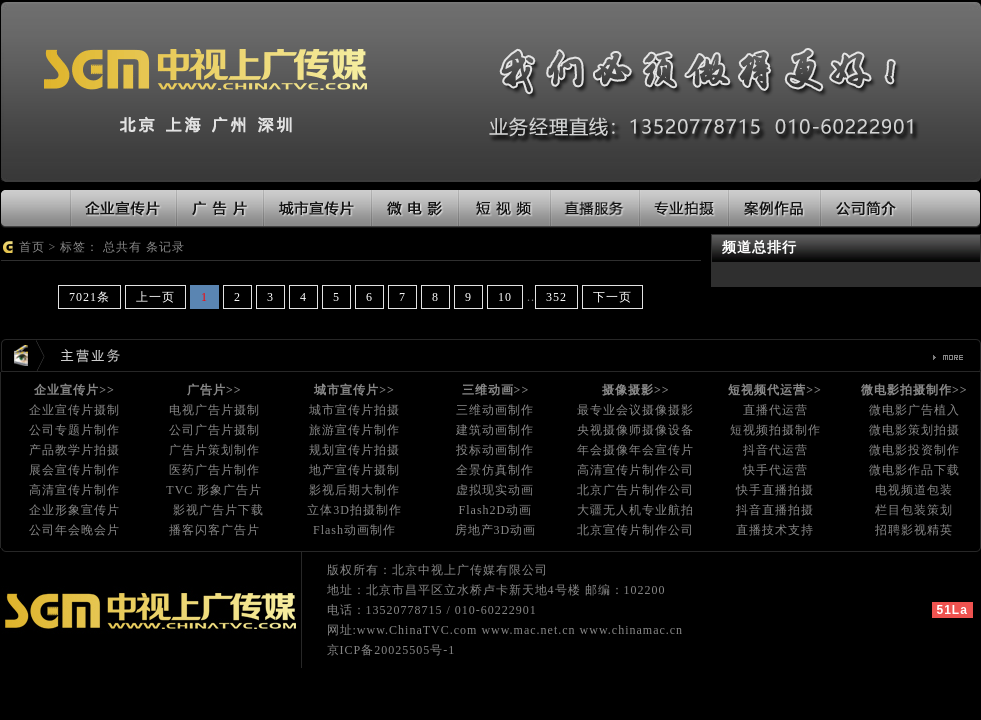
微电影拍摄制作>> (914, 390)
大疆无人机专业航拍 (635, 510)
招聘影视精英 (914, 530)
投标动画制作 (495, 450)
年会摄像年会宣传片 (635, 450)
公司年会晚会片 (74, 530)
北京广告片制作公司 (635, 490)
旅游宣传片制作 (354, 430)
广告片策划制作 (214, 450)
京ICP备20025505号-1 (391, 650)
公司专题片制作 (74, 430)
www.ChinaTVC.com (417, 630)
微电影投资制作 (914, 450)
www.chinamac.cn (632, 630)
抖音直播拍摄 (775, 510)
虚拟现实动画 (495, 490)
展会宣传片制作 (74, 470)
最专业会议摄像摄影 (635, 410)
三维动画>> (496, 390)
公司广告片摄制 (214, 430)
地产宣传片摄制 (354, 470)
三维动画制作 (495, 410)
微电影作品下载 (914, 470)
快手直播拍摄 (775, 490)
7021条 (89, 297)
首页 (32, 247)
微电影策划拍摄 (914, 430)
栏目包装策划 (914, 510)
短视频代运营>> (775, 390)
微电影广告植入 (914, 410)
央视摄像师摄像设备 (635, 430)
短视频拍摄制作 (775, 430)
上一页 (155, 297)
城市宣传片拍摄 (354, 410)
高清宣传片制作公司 (635, 470)
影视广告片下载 (218, 510)
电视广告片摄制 (214, 410)
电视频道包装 (914, 490)
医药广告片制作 (214, 470)
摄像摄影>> (636, 390)
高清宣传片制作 (74, 490)
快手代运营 (775, 470)
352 (556, 297)
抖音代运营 (775, 450)
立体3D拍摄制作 (354, 510)
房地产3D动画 (496, 530)
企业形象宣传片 (74, 510)
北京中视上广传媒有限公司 (470, 570)
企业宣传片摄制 (74, 410)
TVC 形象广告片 (214, 490)
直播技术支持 (775, 530)
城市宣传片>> (354, 390)
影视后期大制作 (354, 490)
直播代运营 (775, 410)
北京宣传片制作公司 (635, 530)
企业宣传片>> (74, 390)
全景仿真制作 (495, 470)
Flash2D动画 (496, 510)
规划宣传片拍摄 (354, 450)
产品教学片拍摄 (74, 450)
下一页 (612, 297)
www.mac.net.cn (528, 630)
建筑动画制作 (495, 430)
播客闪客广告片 (214, 530)
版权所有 (353, 570)
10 (505, 297)
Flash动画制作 (354, 530)
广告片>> (214, 390)
